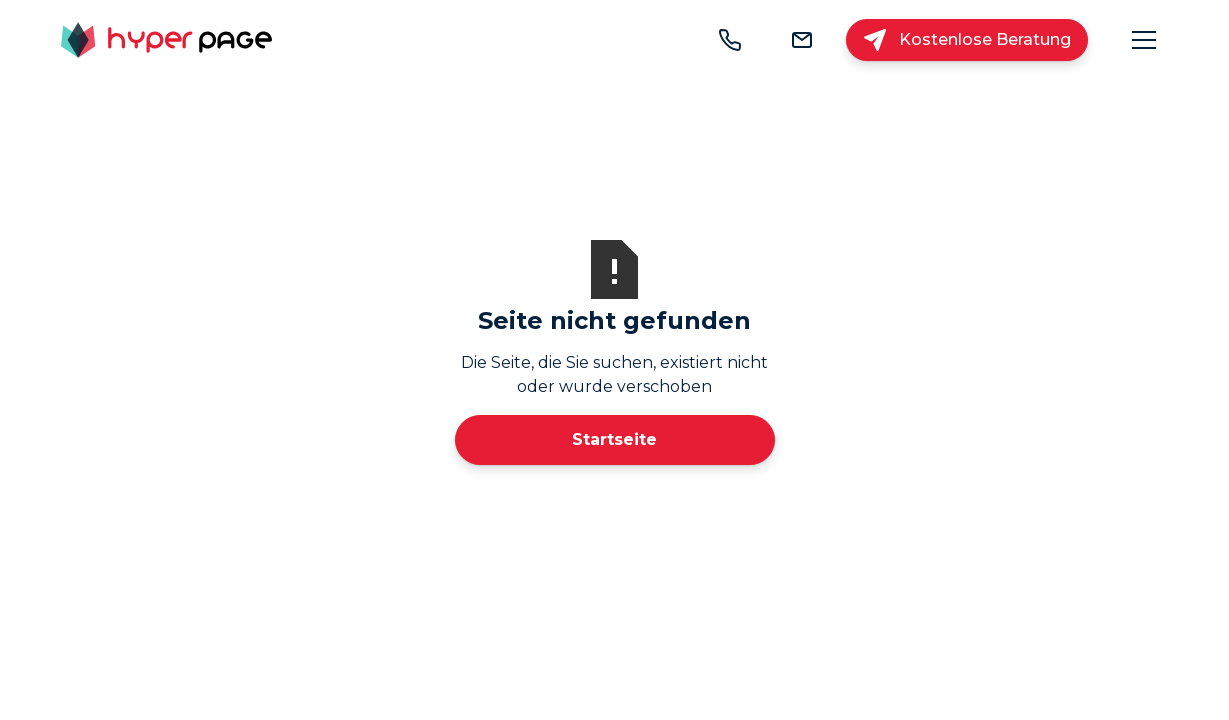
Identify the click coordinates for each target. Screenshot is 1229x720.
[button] (1144, 40)
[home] (166, 40)
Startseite (614, 439)
